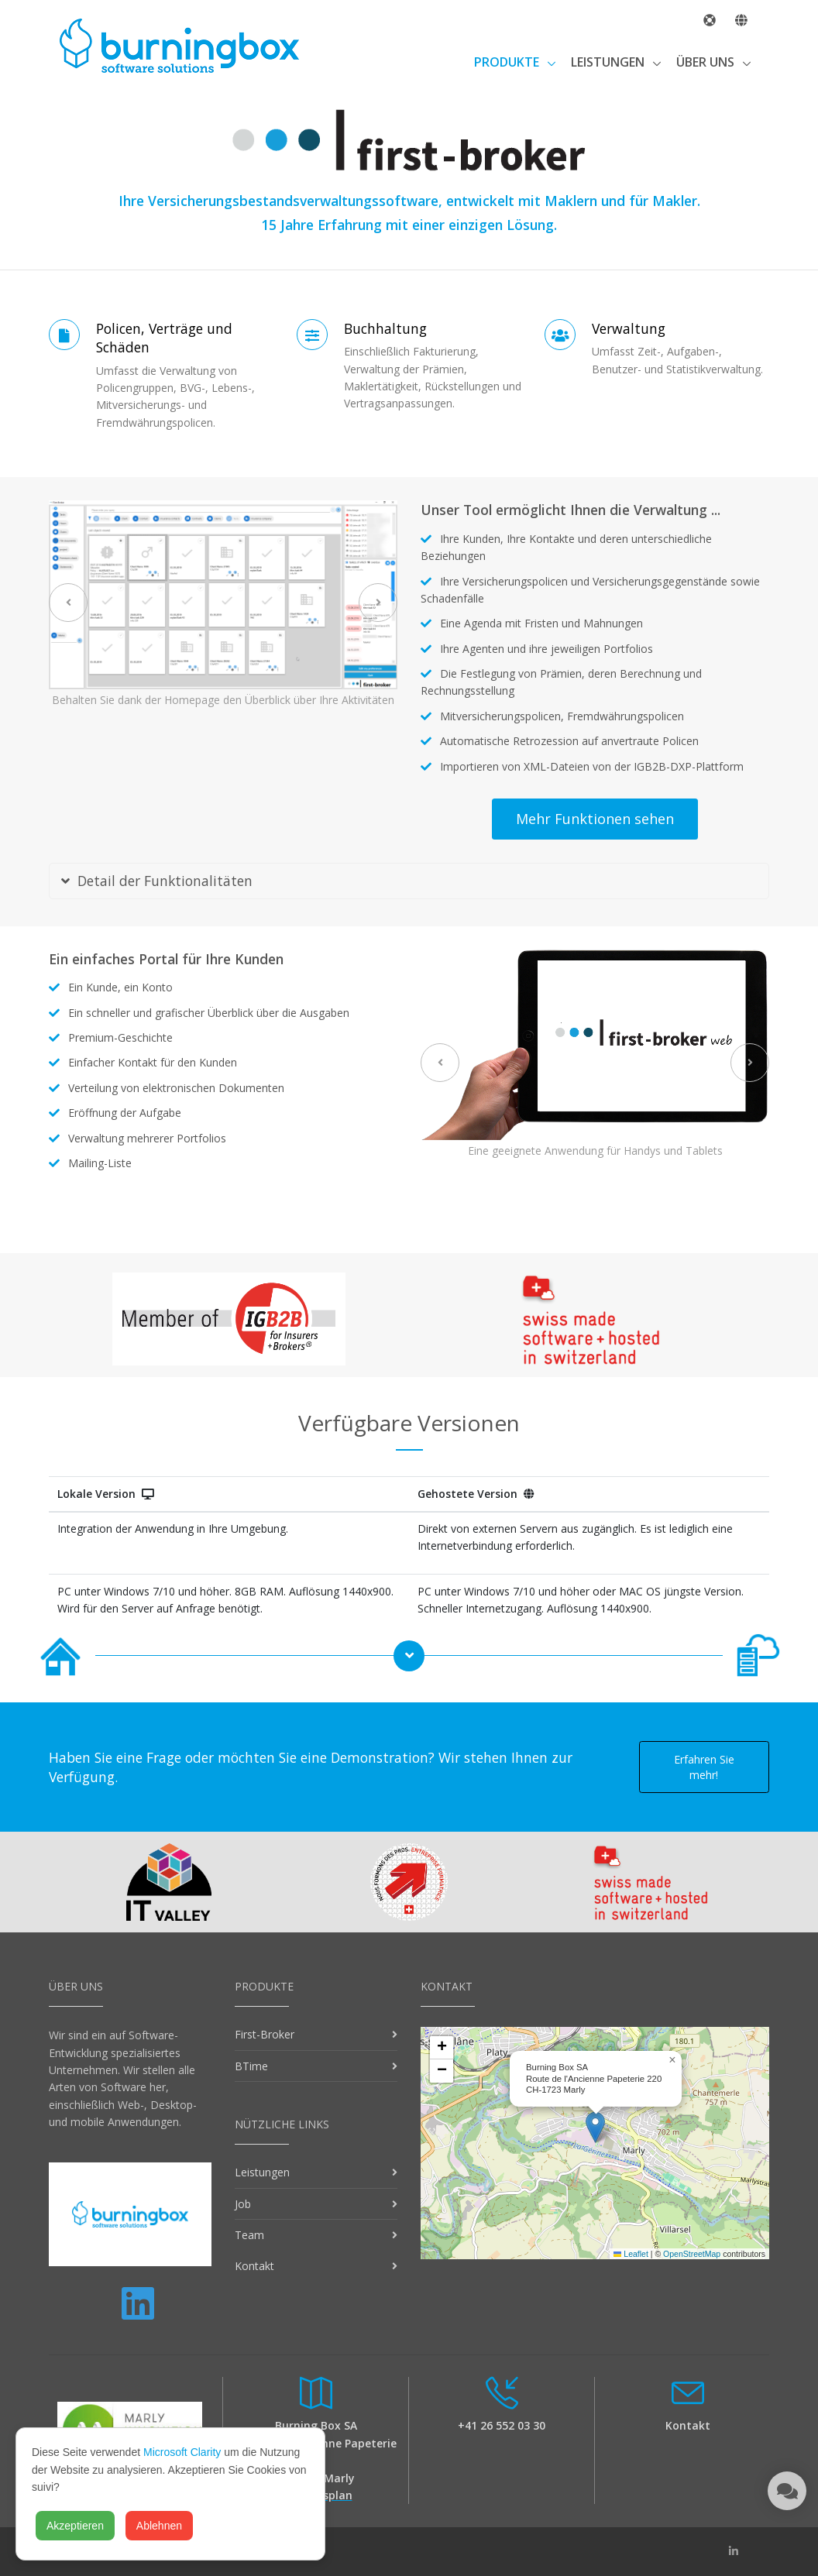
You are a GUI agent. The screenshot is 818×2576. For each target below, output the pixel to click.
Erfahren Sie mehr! (704, 1767)
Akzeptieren (75, 2525)
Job (243, 2203)
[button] (595, 2127)
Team (249, 2234)
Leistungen (609, 61)
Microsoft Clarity (182, 2452)
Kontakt (254, 2265)
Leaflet (631, 2253)
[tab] (409, 881)
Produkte (508, 61)
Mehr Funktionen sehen (595, 818)
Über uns (706, 61)
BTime (251, 2066)
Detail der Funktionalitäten (157, 881)
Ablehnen (159, 2525)
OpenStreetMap (691, 2253)
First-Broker (264, 2034)
